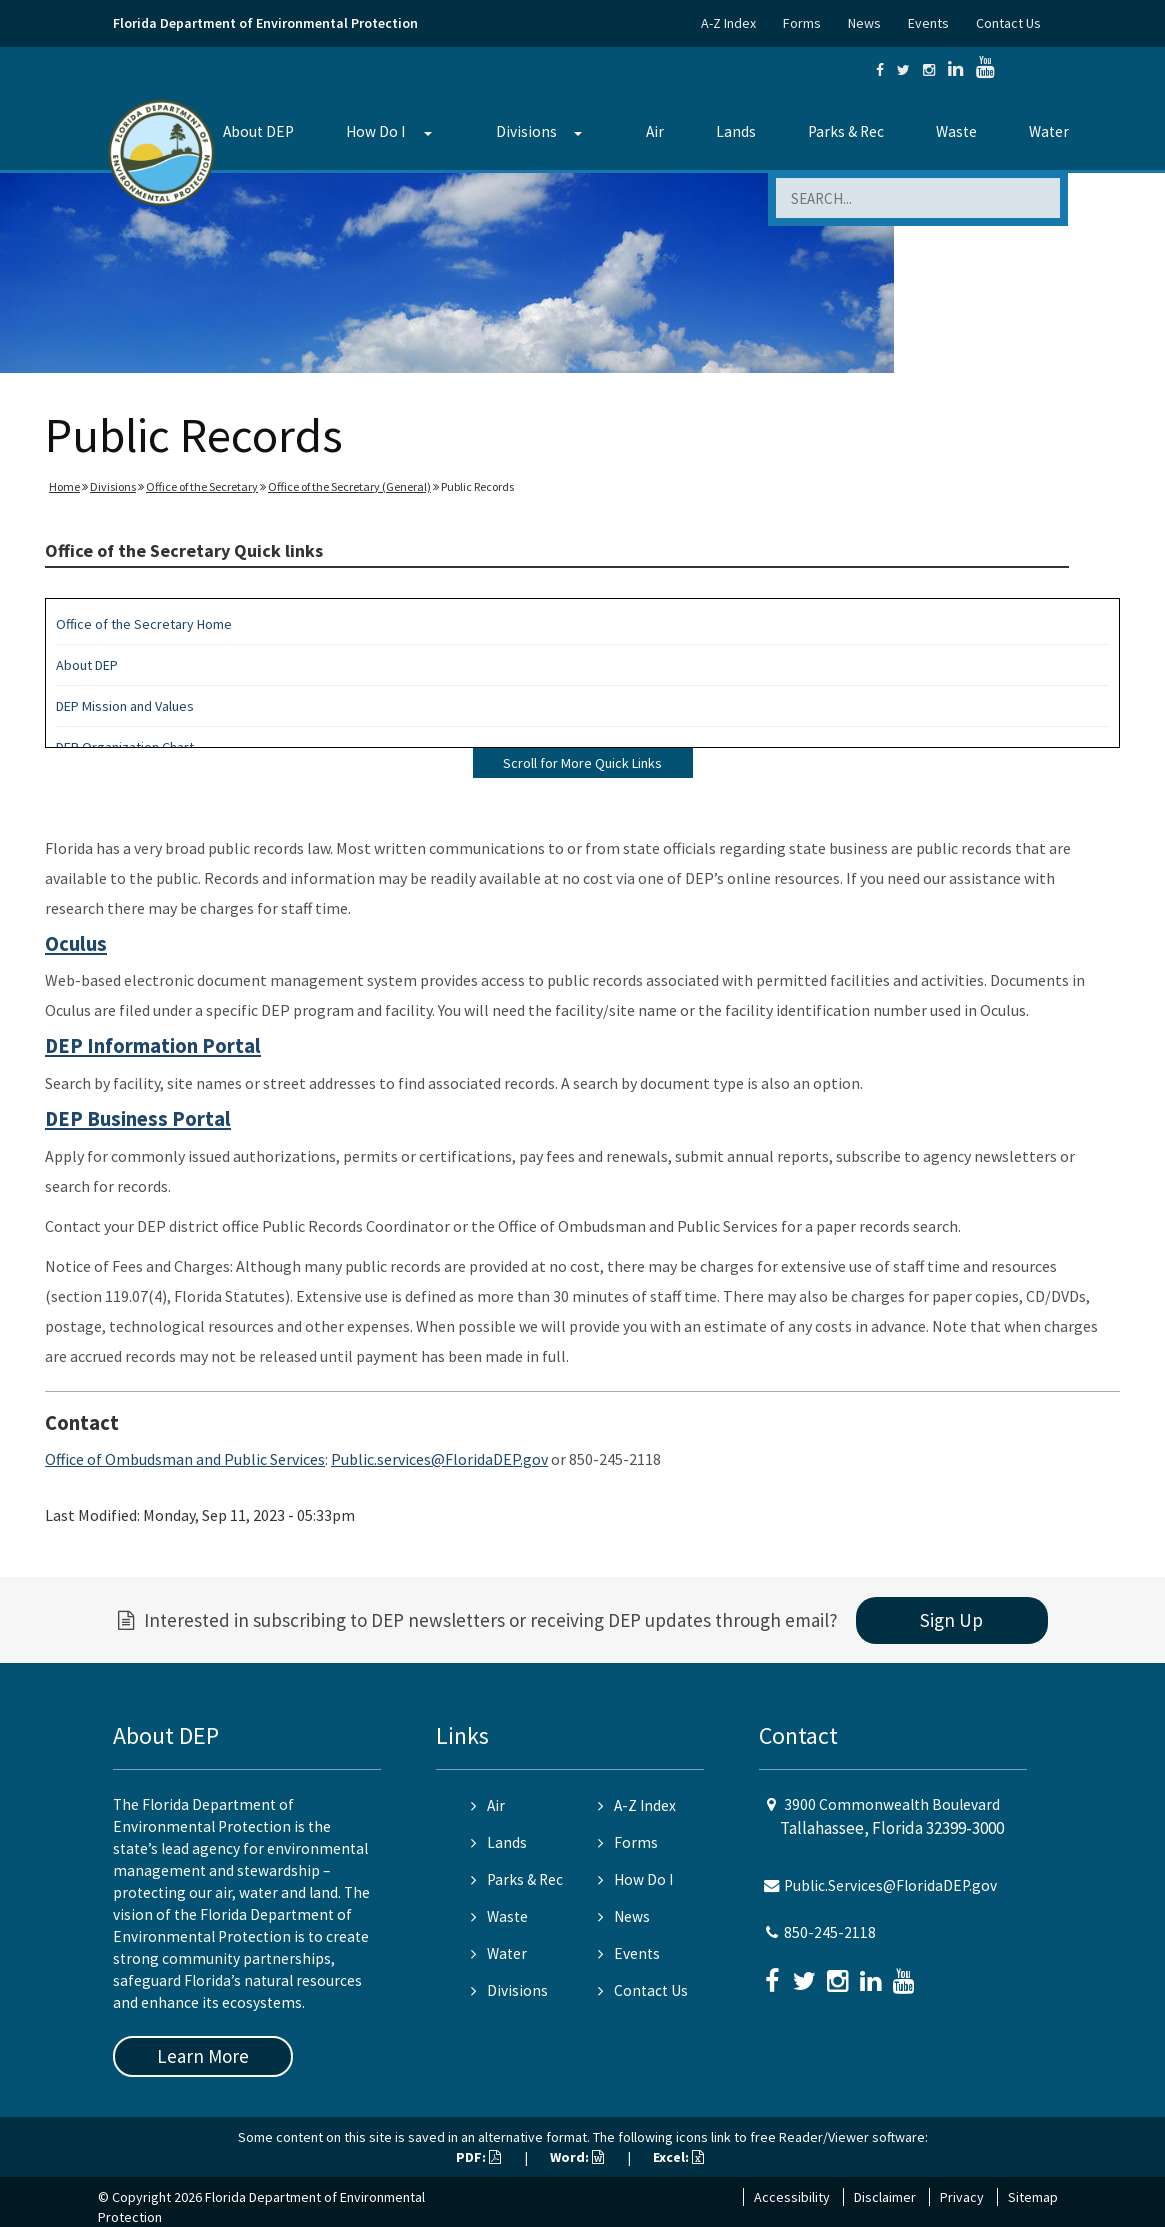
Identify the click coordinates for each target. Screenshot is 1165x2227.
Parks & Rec (846, 131)
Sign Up (951, 1620)
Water (1049, 131)
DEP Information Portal (153, 1046)
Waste (956, 131)
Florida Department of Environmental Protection (265, 23)
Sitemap (1033, 2197)
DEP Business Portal (138, 1119)
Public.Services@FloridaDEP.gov (890, 1885)
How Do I (375, 131)
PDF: (478, 2157)
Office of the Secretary (202, 486)
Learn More (203, 2056)
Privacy (962, 2197)
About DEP (258, 131)
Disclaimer (885, 2197)
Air (655, 131)
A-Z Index (728, 23)
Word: (577, 2157)
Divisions (526, 131)
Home (64, 486)
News (864, 23)
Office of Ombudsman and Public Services (185, 1459)
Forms (802, 23)
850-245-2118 (830, 1932)
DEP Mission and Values (125, 706)
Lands (736, 131)
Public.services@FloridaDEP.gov (439, 1459)
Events (928, 23)
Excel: (678, 2157)
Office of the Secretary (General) (349, 486)
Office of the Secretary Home (144, 624)
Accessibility (792, 2197)
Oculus (76, 944)
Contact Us (1008, 23)
